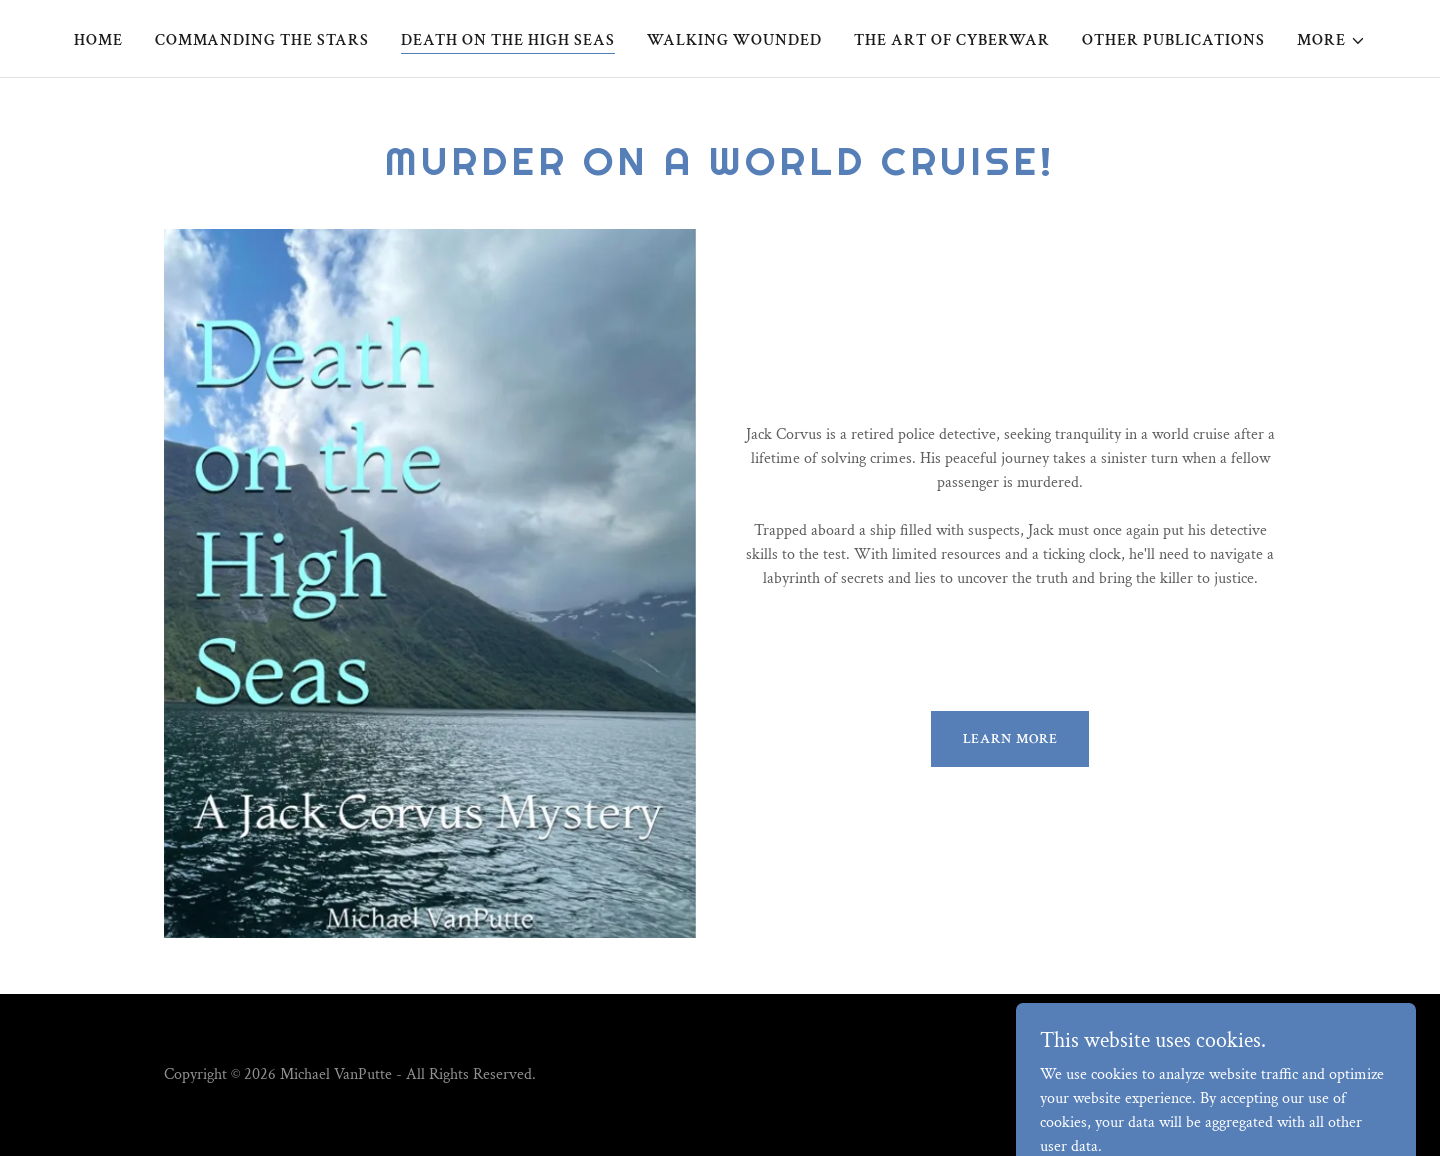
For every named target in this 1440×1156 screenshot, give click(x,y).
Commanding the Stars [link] (262, 40)
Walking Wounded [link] (734, 40)
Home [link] (98, 40)
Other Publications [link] (1173, 40)
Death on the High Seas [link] (508, 40)
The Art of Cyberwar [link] (952, 40)
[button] (1331, 41)
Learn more (1010, 739)
